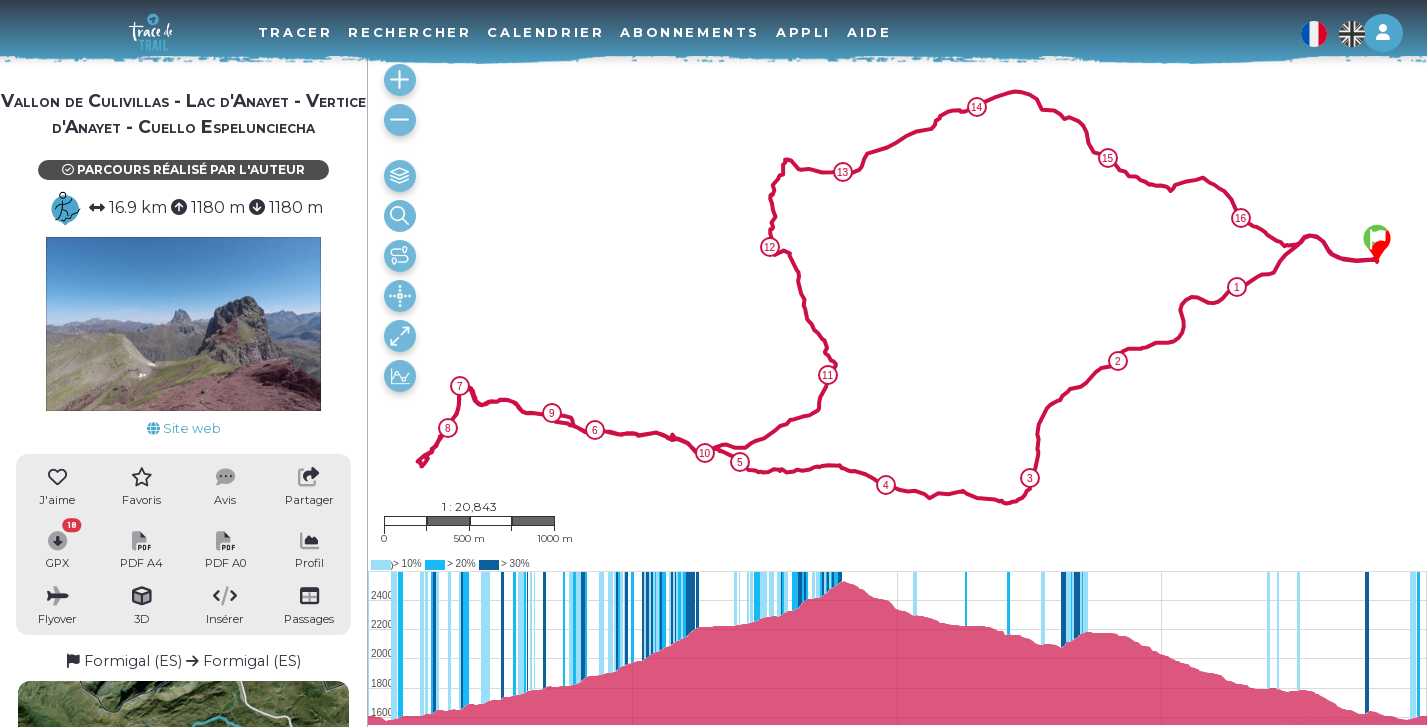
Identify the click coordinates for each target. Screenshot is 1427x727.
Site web (184, 428)
